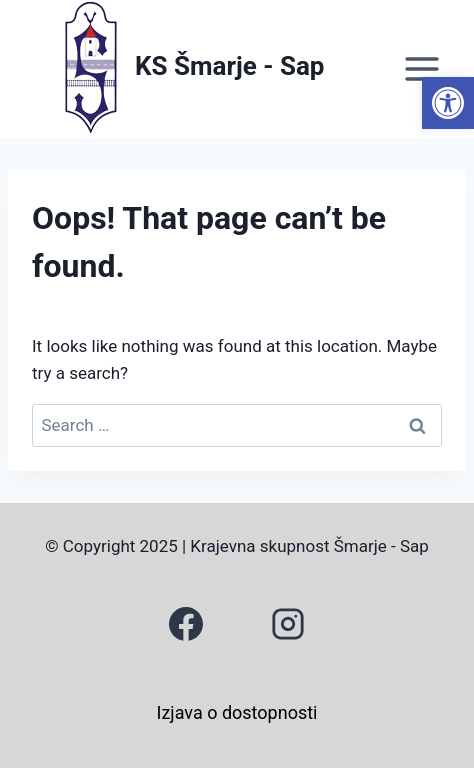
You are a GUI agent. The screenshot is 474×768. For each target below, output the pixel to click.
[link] (448, 103)
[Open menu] (421, 68)
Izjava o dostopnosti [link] (237, 712)
